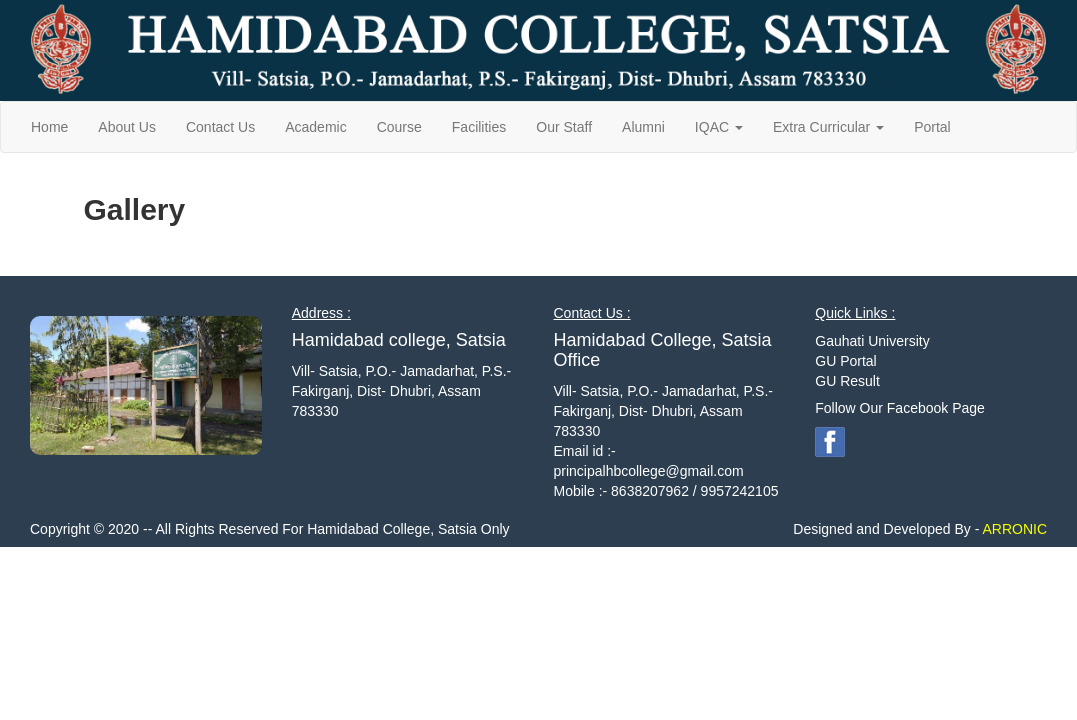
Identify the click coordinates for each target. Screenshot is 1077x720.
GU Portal (845, 361)
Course (399, 127)
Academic (315, 127)
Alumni (643, 127)
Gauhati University (872, 341)
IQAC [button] (719, 127)
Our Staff (564, 127)
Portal (932, 127)
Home (49, 127)
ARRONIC (1013, 529)
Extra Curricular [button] (828, 127)
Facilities (479, 127)
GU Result (847, 381)
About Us (127, 127)
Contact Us (220, 127)
